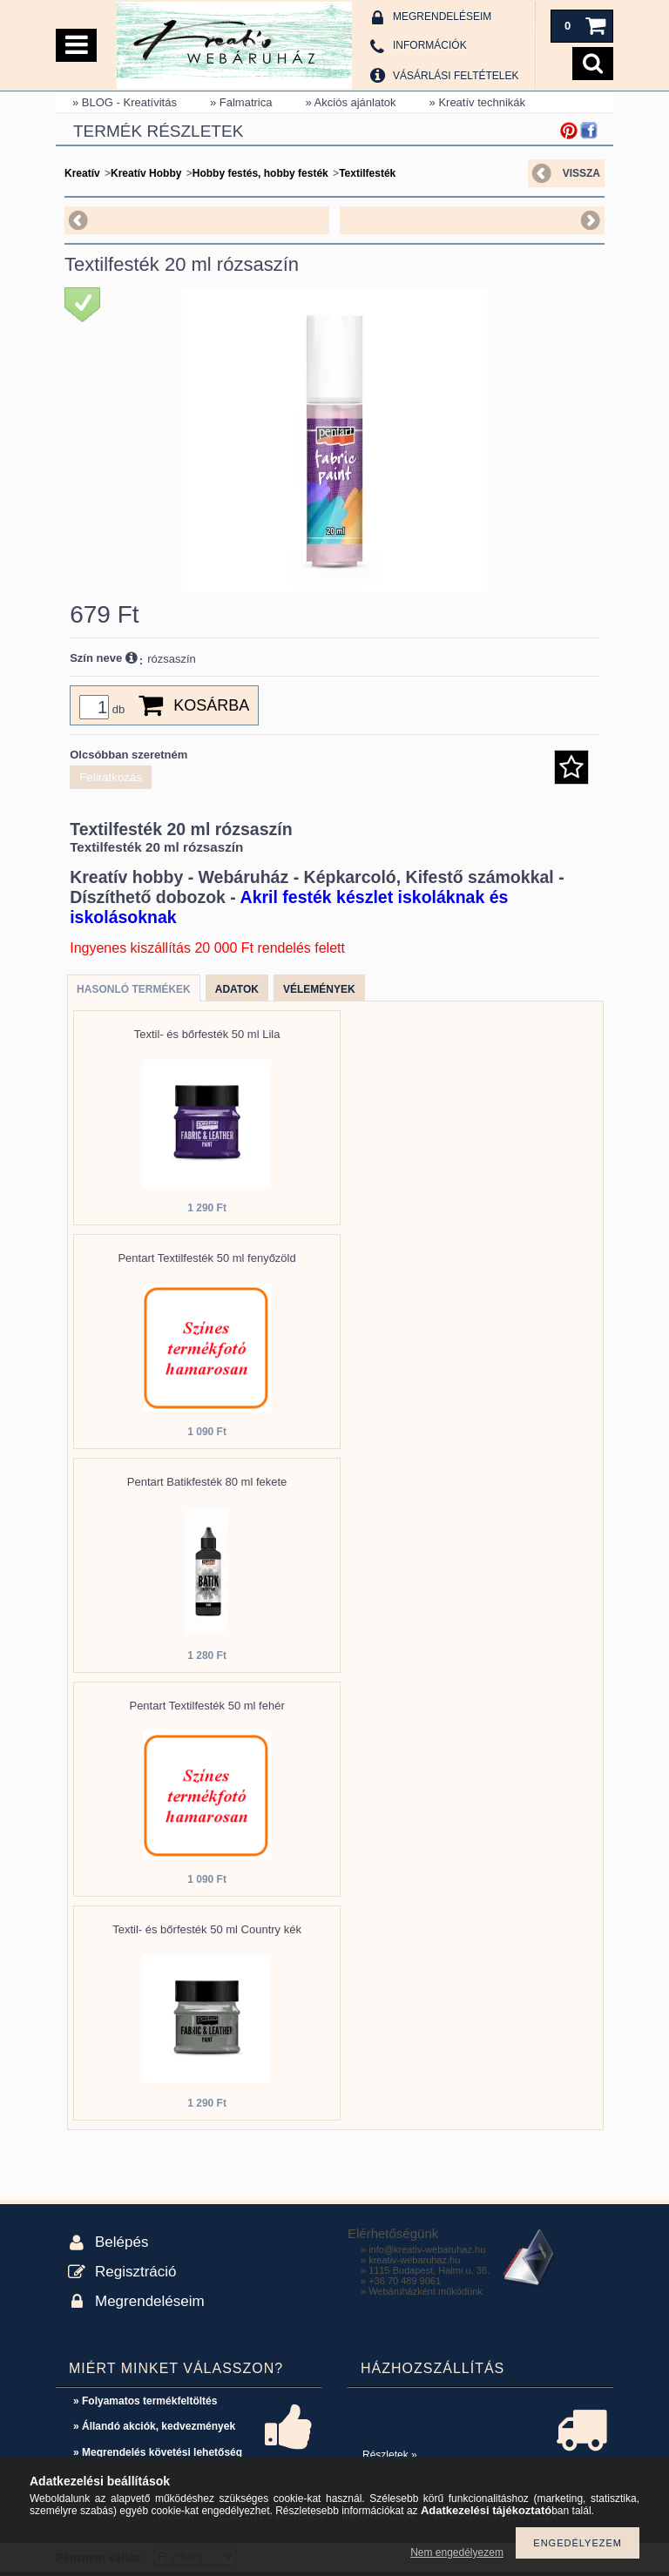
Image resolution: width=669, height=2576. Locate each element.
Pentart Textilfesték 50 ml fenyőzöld (206, 1257)
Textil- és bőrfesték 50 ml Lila (207, 1034)
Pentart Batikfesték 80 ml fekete (207, 1481)
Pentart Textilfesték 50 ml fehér (206, 1705)
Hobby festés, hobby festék (260, 173)
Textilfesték (367, 173)
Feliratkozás (110, 777)
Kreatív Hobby (146, 173)
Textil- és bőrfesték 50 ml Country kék (206, 1929)
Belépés (121, 2242)
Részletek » (389, 2455)
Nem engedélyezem (456, 2552)
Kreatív (82, 173)
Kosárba (211, 705)
